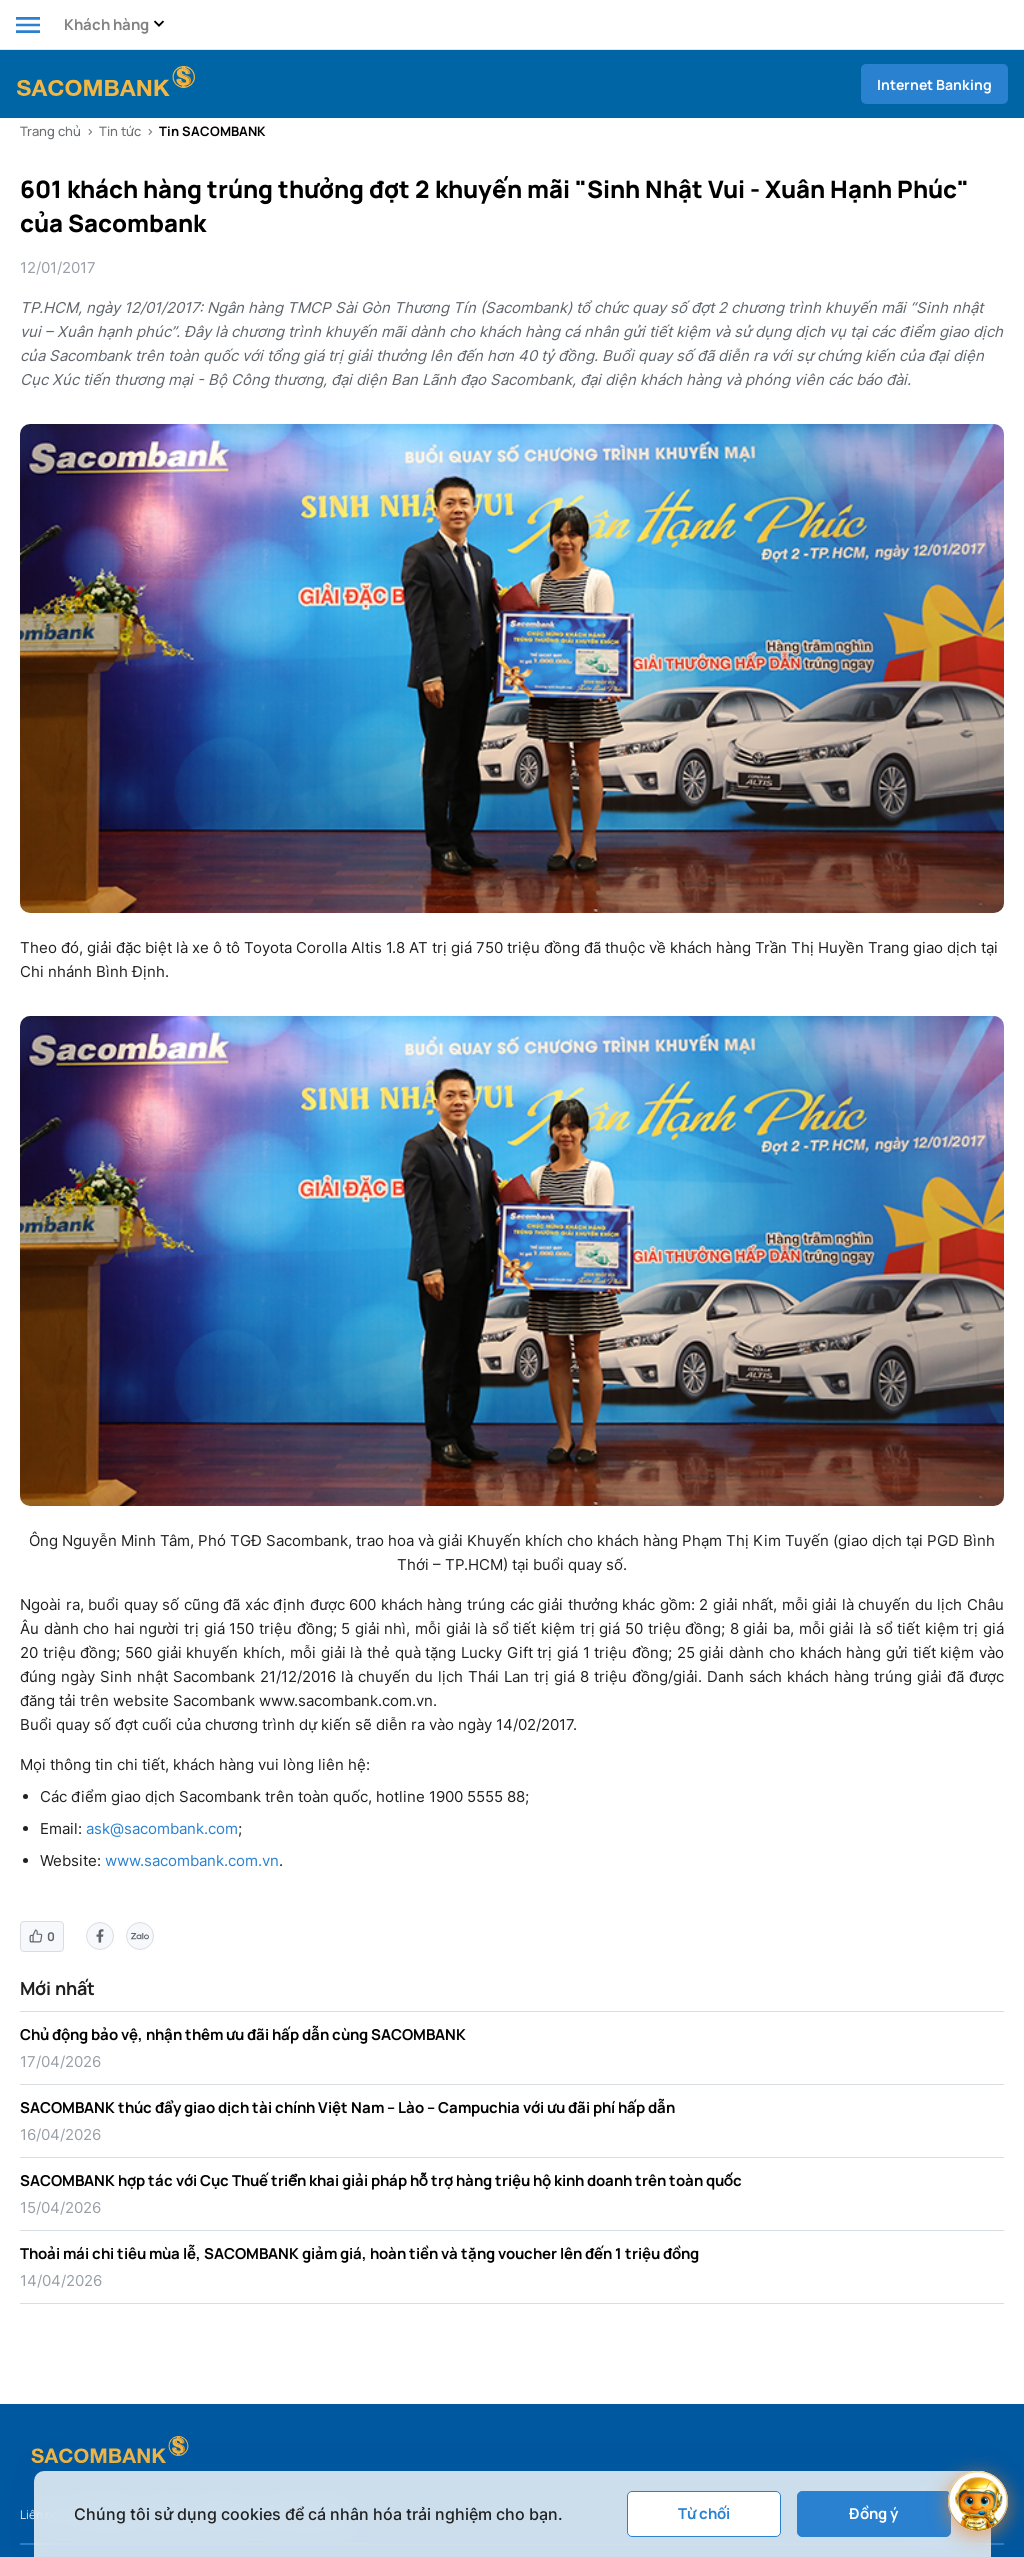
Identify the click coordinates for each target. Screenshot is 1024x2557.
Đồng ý (873, 2513)
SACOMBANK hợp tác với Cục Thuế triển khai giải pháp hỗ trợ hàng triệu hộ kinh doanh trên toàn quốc (381, 2180)
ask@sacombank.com (162, 1828)
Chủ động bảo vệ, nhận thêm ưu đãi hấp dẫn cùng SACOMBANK (243, 2034)
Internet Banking (934, 84)
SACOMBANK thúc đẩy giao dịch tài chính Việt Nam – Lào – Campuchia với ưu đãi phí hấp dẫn (347, 2107)
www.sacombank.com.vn (192, 1860)
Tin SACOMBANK (212, 131)
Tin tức (120, 131)
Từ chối (704, 2513)
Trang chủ (50, 131)
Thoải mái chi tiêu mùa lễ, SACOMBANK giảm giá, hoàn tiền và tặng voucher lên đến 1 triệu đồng (359, 2253)
